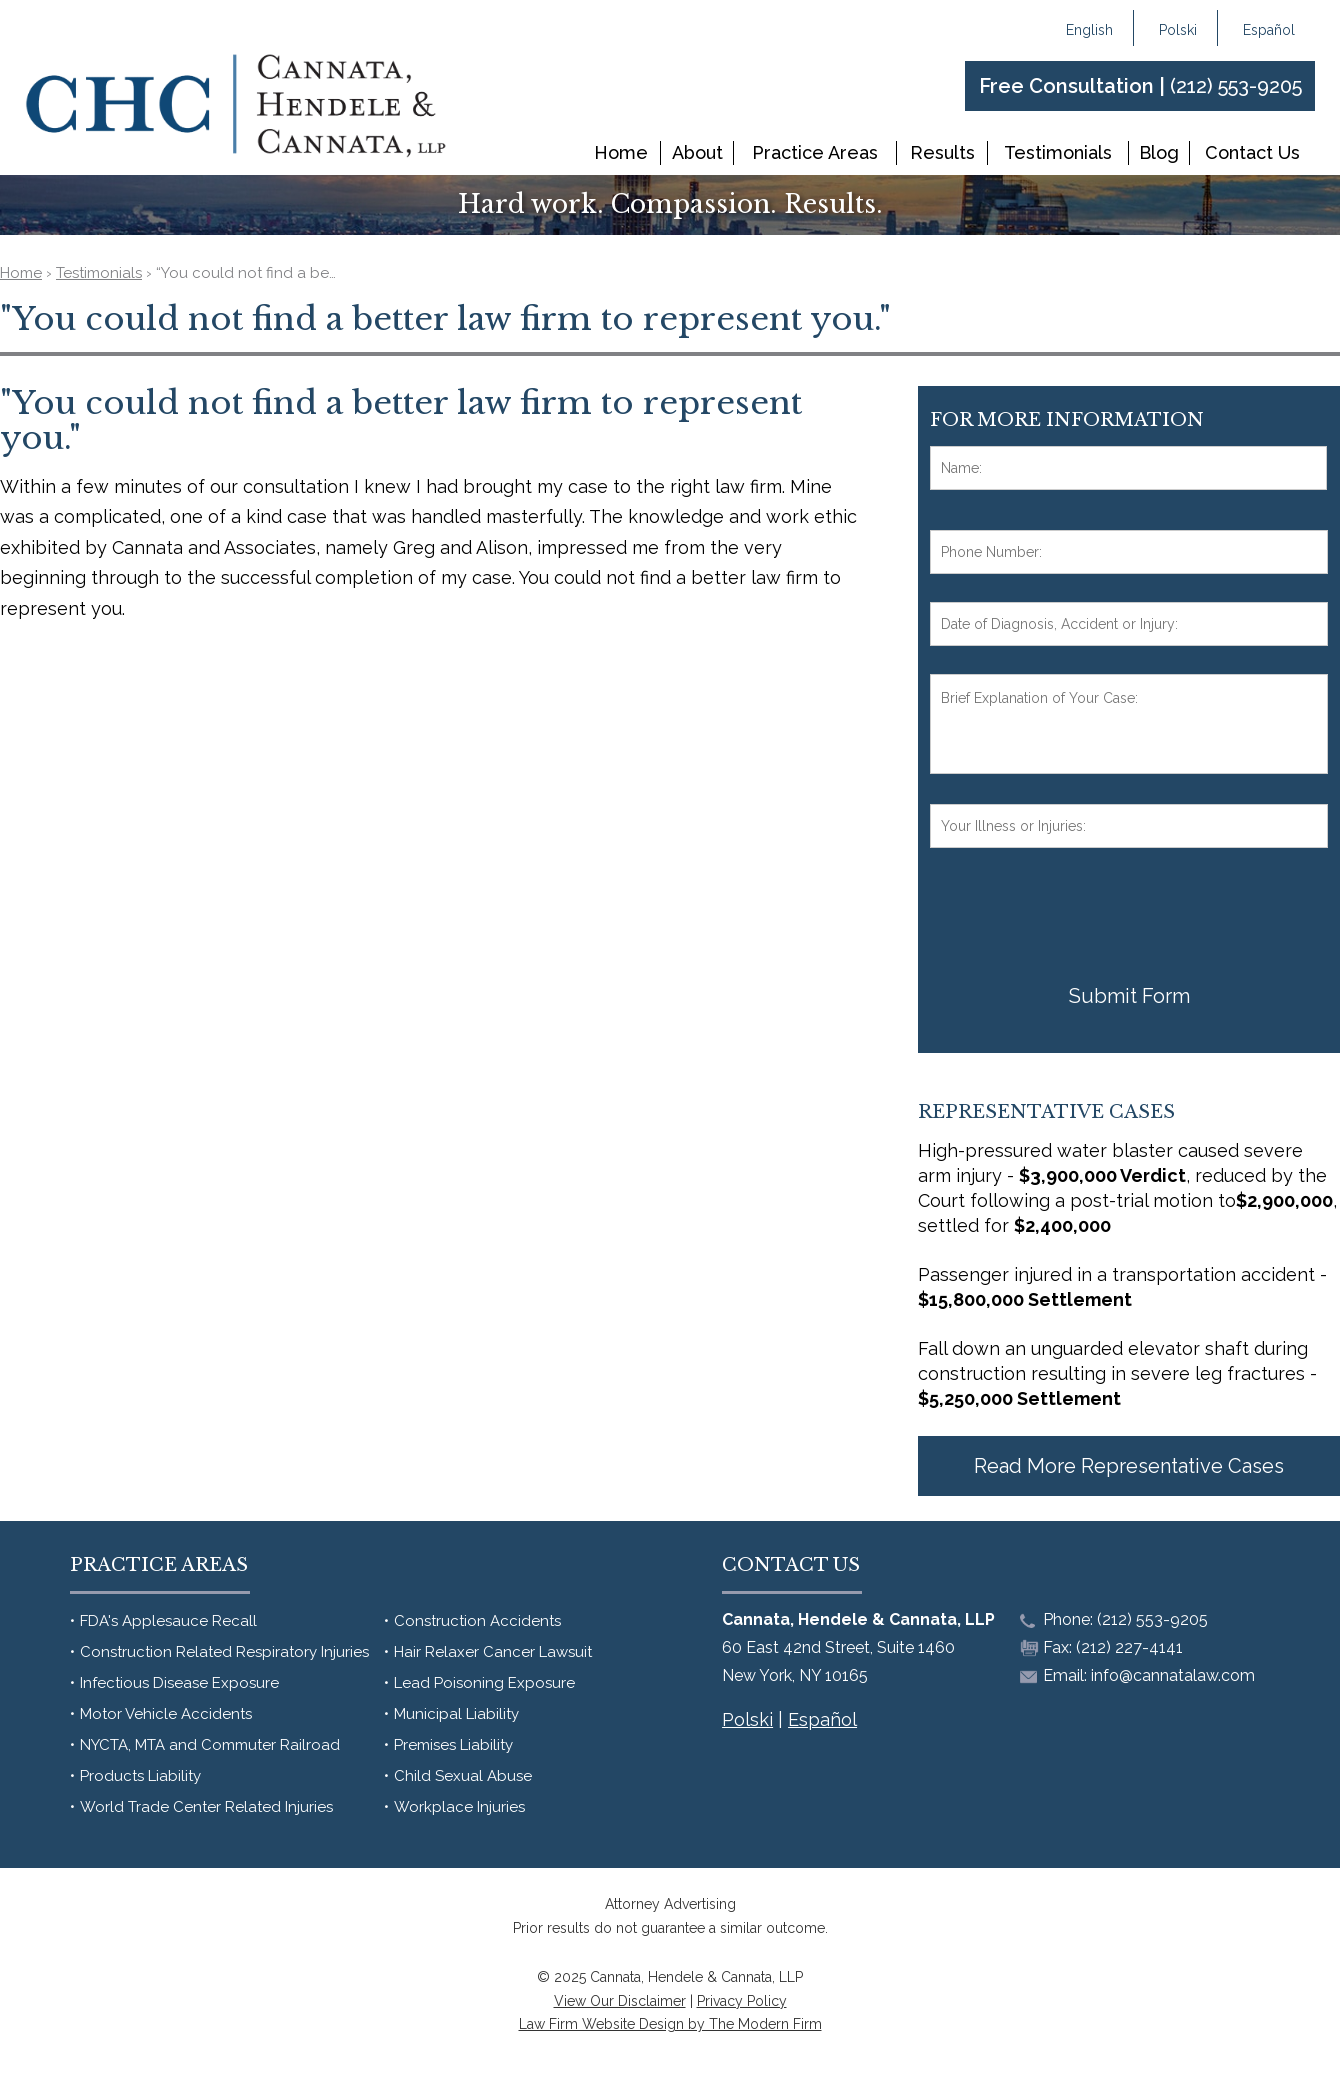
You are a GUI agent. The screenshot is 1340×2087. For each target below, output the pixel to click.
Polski (1178, 30)
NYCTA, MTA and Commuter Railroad (210, 1745)
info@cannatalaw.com (1173, 1675)
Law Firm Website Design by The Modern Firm (670, 2024)
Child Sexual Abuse (463, 1776)
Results (942, 152)
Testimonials (1058, 152)
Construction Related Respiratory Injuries (224, 1652)
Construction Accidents (477, 1621)
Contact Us (1252, 152)
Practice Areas (815, 152)
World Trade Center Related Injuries (206, 1807)
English (1089, 30)
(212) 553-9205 (1236, 86)
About (697, 152)
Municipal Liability (456, 1714)
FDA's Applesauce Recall (168, 1621)
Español (1269, 30)
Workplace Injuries (459, 1807)
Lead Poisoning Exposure (484, 1683)
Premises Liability (453, 1745)
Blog (1159, 152)
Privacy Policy (742, 2001)
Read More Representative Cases (1129, 1466)
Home (621, 152)
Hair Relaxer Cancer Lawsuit (493, 1652)
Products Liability (140, 1776)
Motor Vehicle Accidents (166, 1714)
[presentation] (1082, 915)
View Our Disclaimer (620, 2001)
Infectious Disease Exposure (179, 1683)
